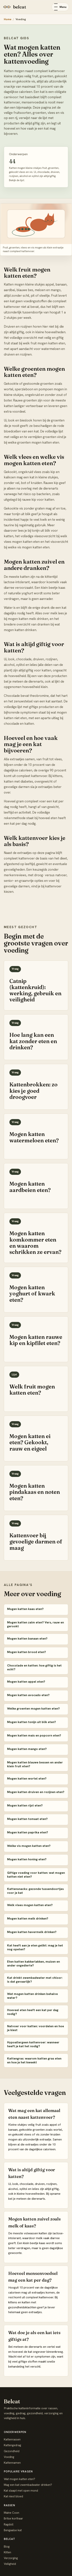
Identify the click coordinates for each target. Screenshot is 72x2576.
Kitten (7, 2552)
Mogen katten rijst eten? (25, 1805)
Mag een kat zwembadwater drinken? (28, 2485)
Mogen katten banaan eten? (27, 1639)
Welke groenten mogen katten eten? (33, 1709)
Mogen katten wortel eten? (26, 1778)
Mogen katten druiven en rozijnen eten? (35, 1792)
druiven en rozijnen (18, 354)
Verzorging (11, 2558)
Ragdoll (8, 2524)
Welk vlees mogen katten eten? (30, 1905)
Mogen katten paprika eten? (27, 1832)
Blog (7, 2547)
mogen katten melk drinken (28, 619)
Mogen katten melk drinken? (27, 1918)
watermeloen (50, 349)
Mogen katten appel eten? (26, 1682)
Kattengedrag (12, 2445)
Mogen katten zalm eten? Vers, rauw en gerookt (35, 1624)
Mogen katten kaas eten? (25, 1609)
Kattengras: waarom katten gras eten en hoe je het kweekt (34, 2060)
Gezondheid (11, 2451)
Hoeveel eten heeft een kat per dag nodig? (32, 2012)
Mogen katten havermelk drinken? (31, 1932)
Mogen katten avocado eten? (28, 1695)
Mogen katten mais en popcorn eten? (34, 1735)
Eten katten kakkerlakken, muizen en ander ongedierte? (33, 1963)
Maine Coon (11, 2513)
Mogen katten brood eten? (26, 1652)
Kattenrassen (12, 2439)
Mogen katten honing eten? (26, 1859)
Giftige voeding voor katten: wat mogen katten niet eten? (36, 1875)
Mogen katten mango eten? (27, 1749)
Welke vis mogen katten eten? (28, 1846)
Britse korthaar (13, 2518)
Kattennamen (12, 2463)
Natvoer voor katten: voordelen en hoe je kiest (35, 2028)
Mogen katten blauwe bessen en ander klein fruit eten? (35, 1764)
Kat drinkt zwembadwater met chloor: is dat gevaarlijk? (35, 1980)
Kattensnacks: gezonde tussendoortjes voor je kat (35, 1891)
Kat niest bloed (13, 2496)
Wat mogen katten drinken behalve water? (32, 1996)
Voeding (9, 2457)
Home (7, 19)
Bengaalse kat (13, 2530)
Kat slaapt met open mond (21, 2491)
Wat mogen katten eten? (19, 2479)
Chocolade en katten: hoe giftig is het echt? (34, 1667)
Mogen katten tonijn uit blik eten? (31, 1722)
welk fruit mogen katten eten (44, 343)
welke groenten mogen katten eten (33, 442)
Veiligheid (10, 2564)
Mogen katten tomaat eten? (27, 1819)
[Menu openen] (60, 7)
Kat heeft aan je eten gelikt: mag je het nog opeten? (35, 1947)
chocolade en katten (19, 723)
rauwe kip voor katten (38, 499)
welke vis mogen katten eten (29, 547)
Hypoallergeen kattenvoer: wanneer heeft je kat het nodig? (33, 2044)
